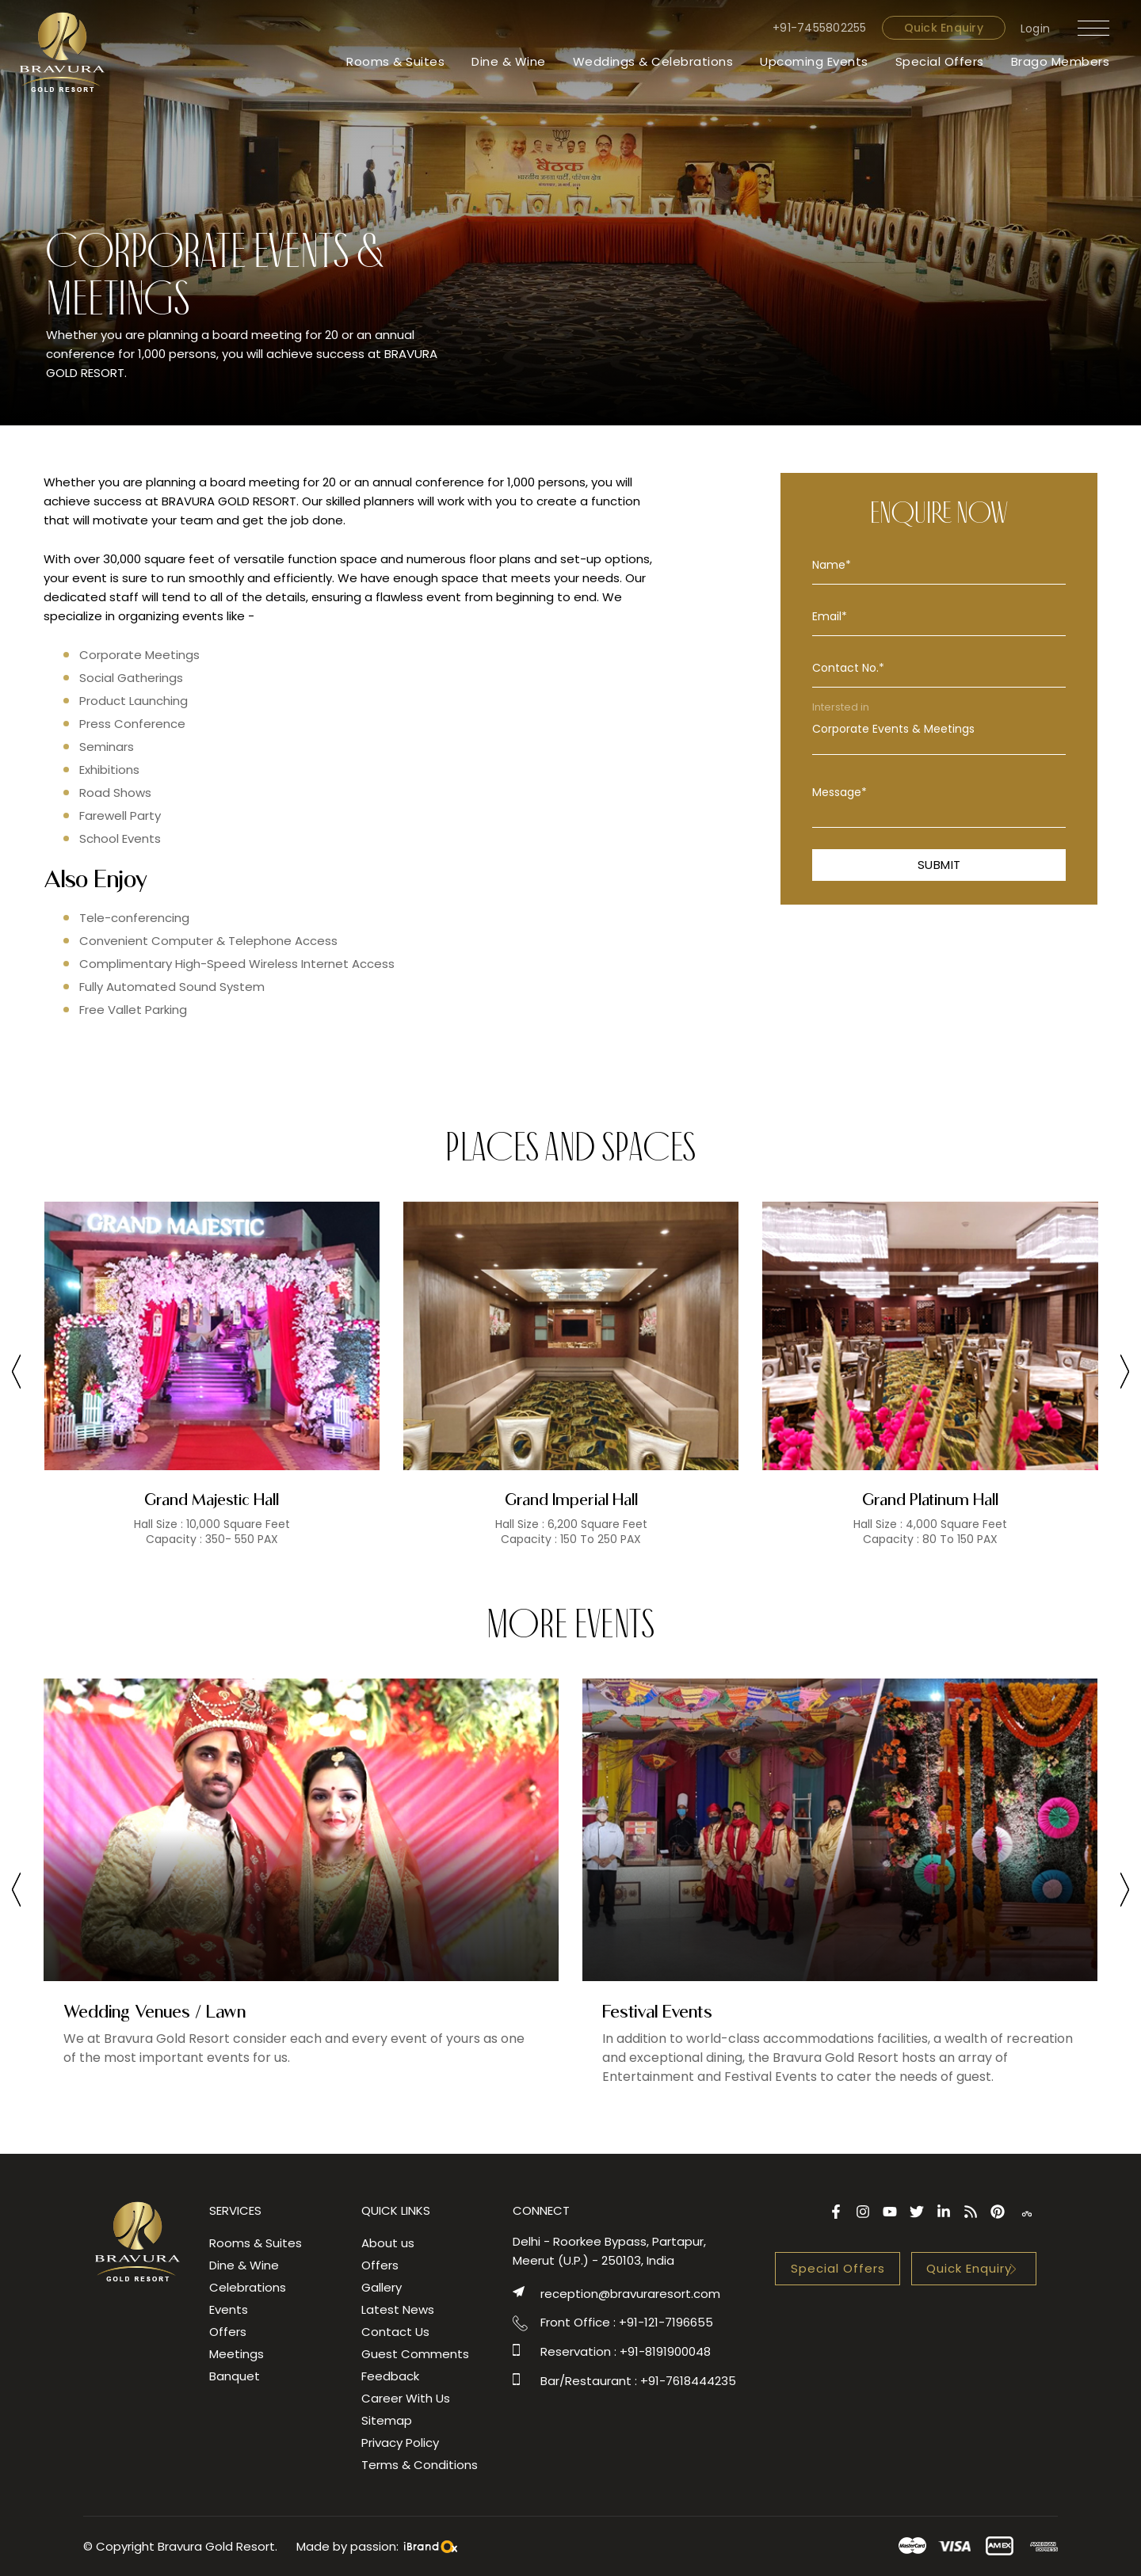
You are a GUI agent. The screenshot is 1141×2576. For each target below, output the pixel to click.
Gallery (381, 2287)
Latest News (397, 2309)
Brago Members (1060, 61)
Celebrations (247, 2287)
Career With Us (405, 2398)
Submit (939, 864)
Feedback (390, 2376)
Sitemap (386, 2420)
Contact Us (395, 2331)
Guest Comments (415, 2353)
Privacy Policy (400, 2442)
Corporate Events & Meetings (939, 729)
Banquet (234, 2376)
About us (387, 2243)
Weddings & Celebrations (653, 61)
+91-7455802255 (820, 28)
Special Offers (939, 61)
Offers (227, 2331)
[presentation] (16, 1374)
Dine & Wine (508, 61)
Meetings (236, 2353)
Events (228, 2309)
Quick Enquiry (943, 28)
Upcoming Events (814, 61)
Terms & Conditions (419, 2464)
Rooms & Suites (395, 61)
